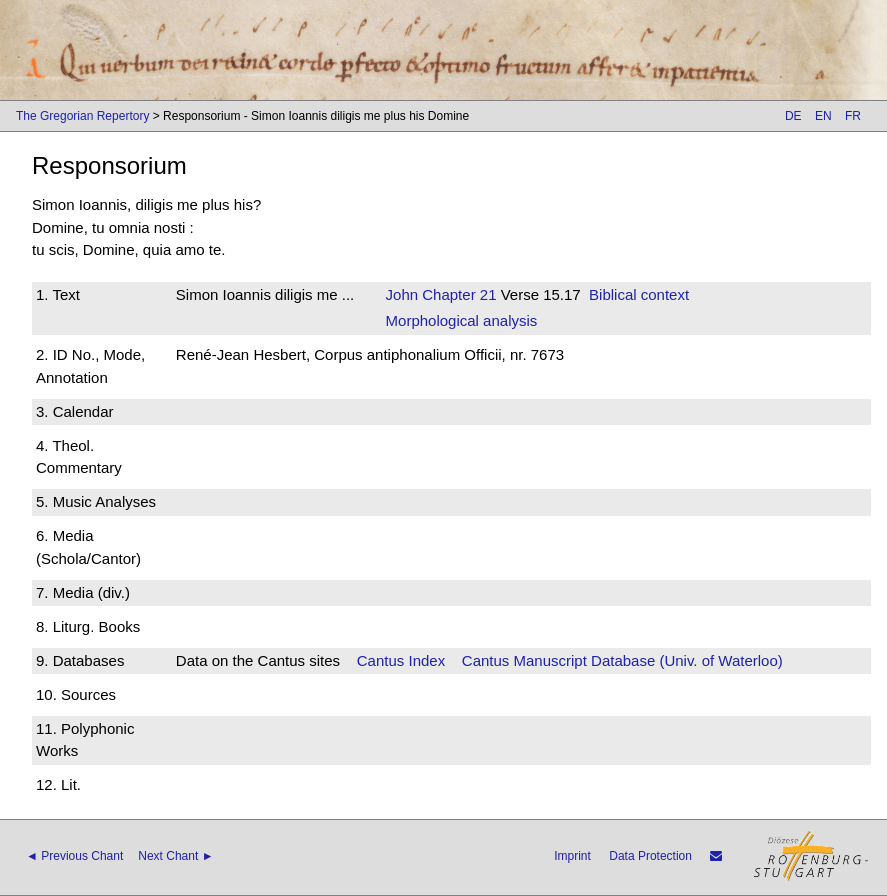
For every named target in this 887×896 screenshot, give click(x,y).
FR (853, 116)
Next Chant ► (175, 856)
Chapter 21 (457, 294)
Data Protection (650, 856)
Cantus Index (401, 660)
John (402, 294)
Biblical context (639, 294)
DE (793, 116)
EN (823, 116)
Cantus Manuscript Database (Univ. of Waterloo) (622, 660)
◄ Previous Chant (74, 856)
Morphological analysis (462, 320)
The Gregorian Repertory (82, 116)
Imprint (572, 856)
